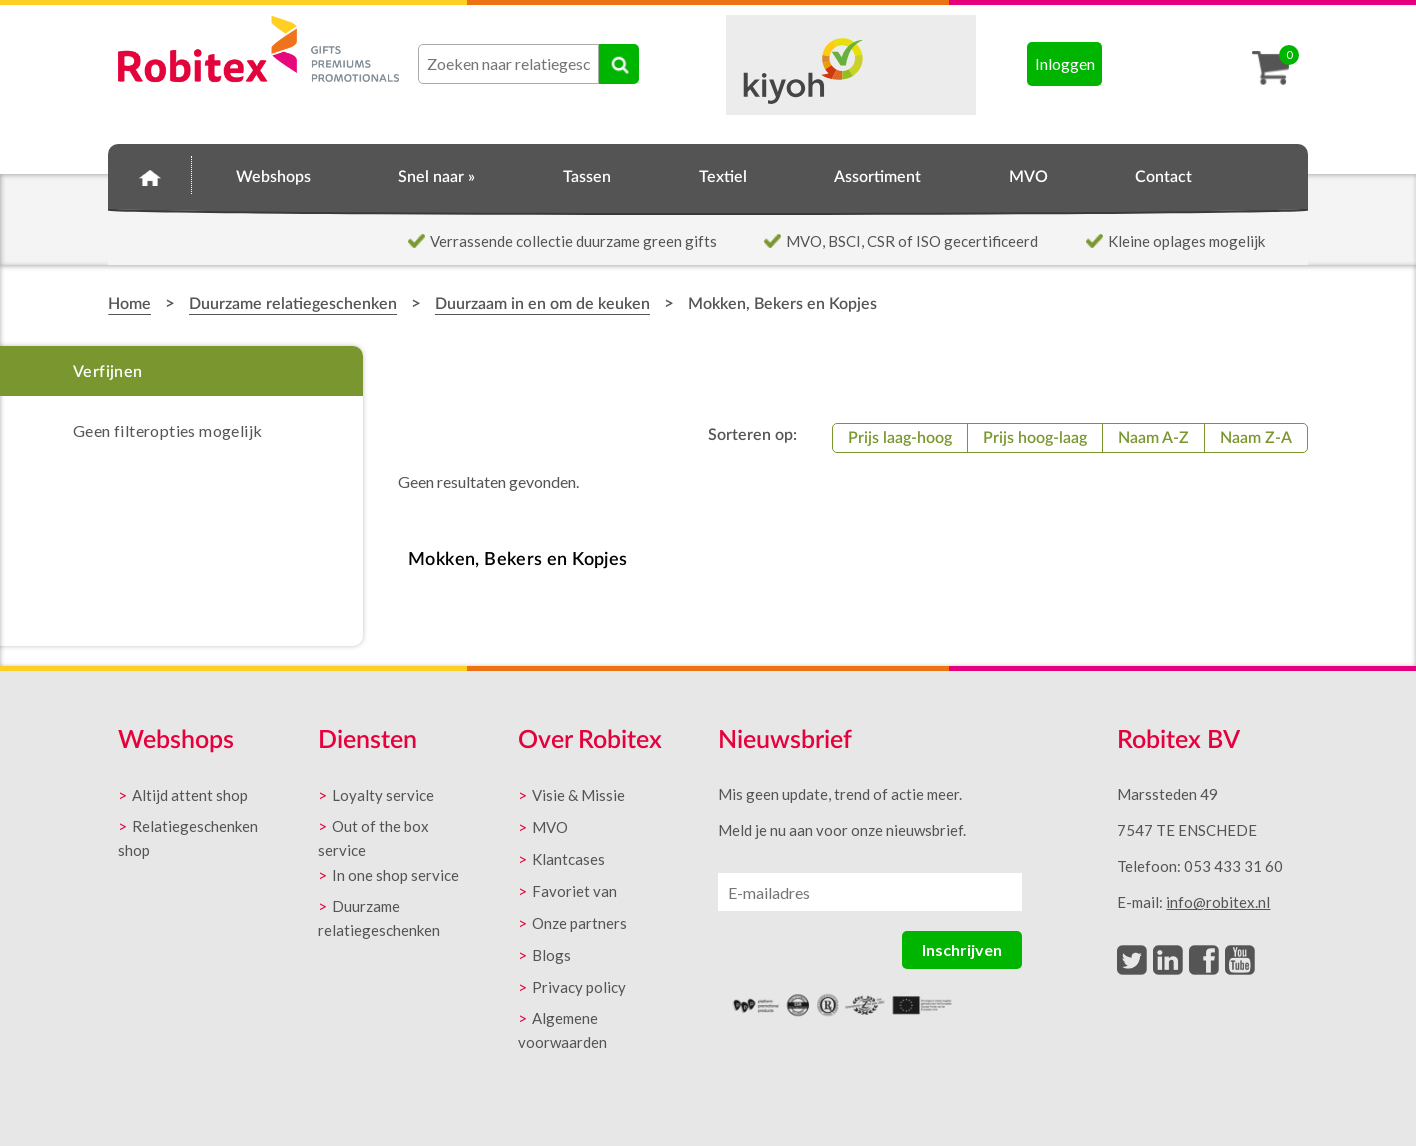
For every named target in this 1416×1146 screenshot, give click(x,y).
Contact (1163, 177)
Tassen (587, 177)
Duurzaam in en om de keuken (542, 304)
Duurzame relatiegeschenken (293, 304)
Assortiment (877, 177)
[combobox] (508, 64)
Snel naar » (436, 177)
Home (150, 174)
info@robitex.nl (1218, 902)
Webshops (273, 177)
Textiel (723, 177)
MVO (1028, 177)
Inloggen (1065, 63)
